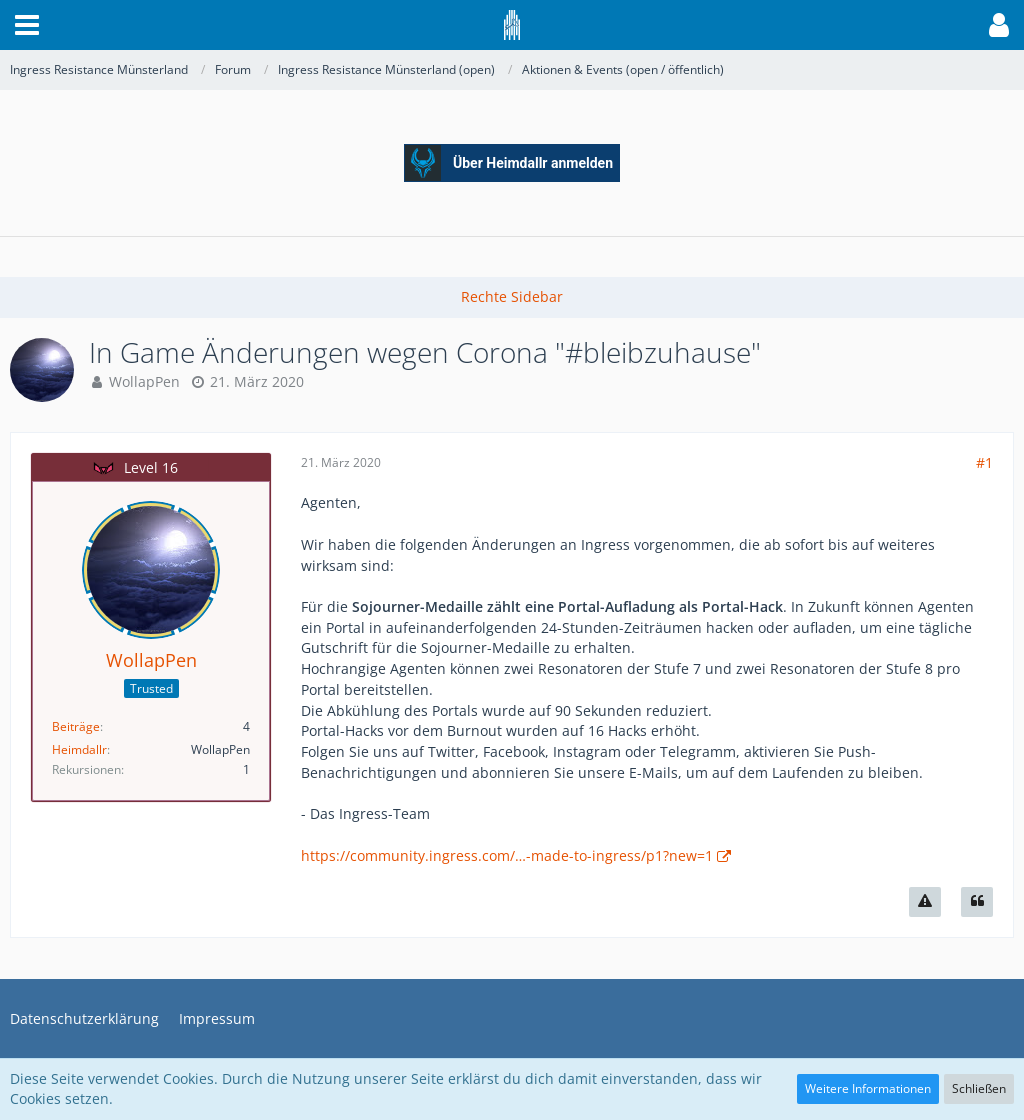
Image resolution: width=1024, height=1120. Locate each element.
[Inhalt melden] (925, 902)
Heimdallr (79, 749)
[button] (27, 25)
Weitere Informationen (868, 1088)
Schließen (979, 1088)
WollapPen (144, 381)
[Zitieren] (977, 902)
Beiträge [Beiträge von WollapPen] (76, 726)
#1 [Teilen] (984, 462)
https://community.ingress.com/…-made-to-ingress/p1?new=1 (507, 855)
